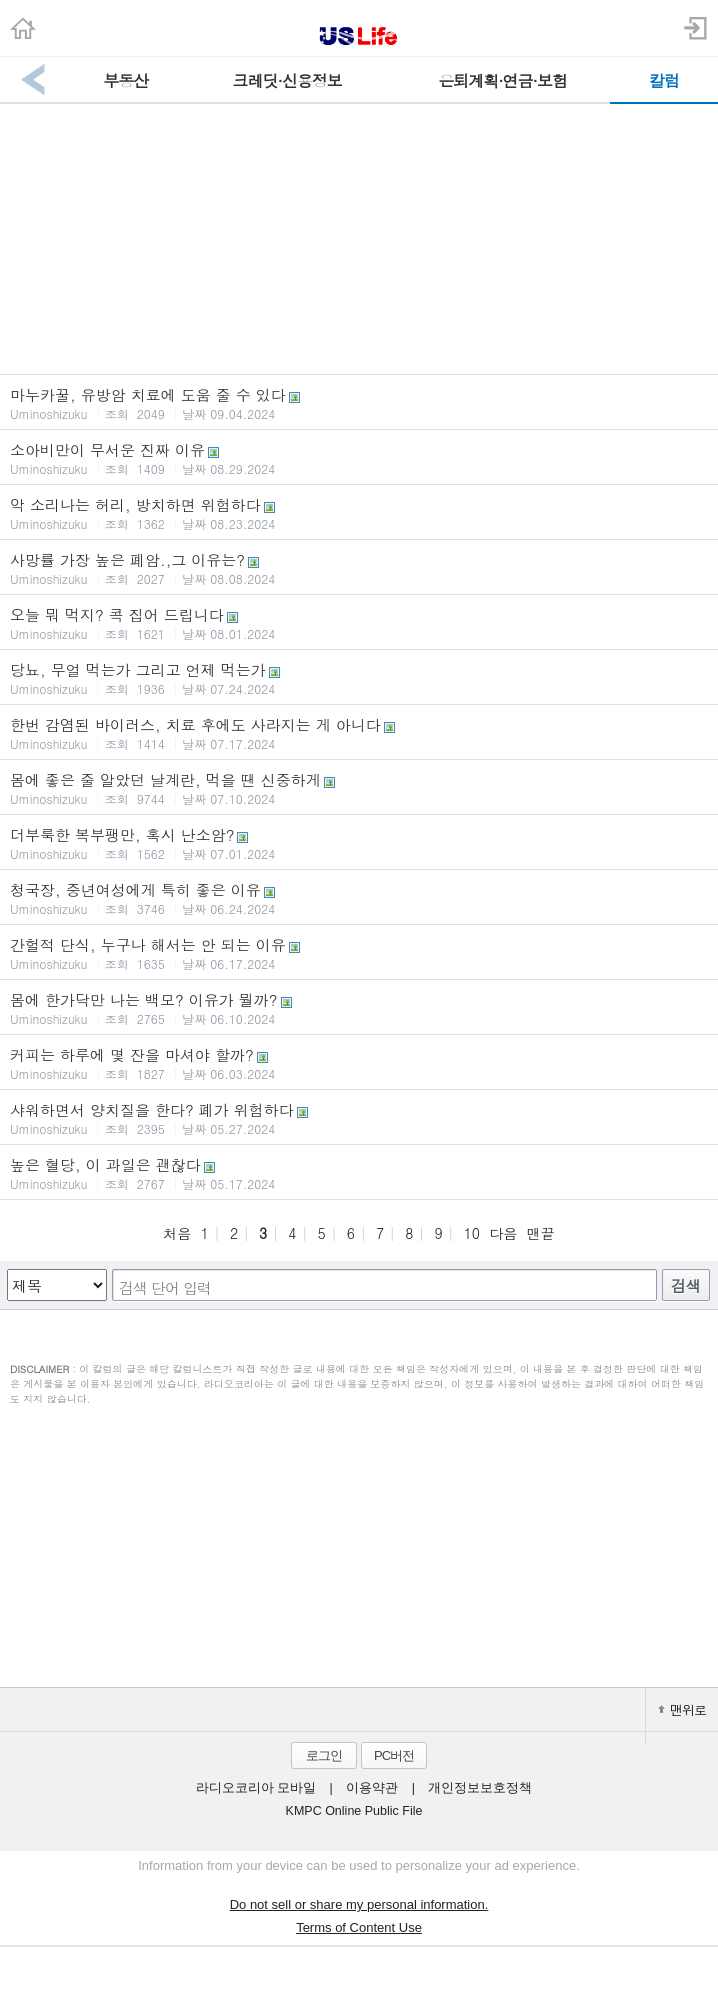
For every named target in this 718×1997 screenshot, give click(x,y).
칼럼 (664, 80)
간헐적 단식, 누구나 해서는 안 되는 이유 (359, 953)
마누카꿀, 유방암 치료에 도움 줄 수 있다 (359, 403)
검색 (686, 1285)
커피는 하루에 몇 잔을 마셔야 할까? (359, 1063)
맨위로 (682, 1709)
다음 (503, 1233)
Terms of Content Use (359, 1927)
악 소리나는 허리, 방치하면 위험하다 (359, 513)
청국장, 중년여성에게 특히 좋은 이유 (359, 898)
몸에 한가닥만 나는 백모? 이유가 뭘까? (359, 1008)
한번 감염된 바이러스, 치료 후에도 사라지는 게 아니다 (359, 733)
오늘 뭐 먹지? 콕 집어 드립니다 (359, 623)
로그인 (324, 1755)
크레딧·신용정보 (287, 80)
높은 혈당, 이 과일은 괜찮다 (359, 1173)
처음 (177, 1233)
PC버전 (394, 1755)
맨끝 (541, 1233)
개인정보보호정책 (480, 1788)
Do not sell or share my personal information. (359, 1904)
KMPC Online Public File (354, 1811)
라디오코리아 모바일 (256, 1788)
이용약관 (372, 1788)
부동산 (125, 80)
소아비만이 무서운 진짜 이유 (359, 458)
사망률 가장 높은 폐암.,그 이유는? (359, 568)
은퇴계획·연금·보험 (502, 80)
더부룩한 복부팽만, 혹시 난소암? (359, 843)
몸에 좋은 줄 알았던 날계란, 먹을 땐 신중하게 (359, 788)
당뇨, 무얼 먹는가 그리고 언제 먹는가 (359, 678)
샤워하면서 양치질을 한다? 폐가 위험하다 (359, 1118)
